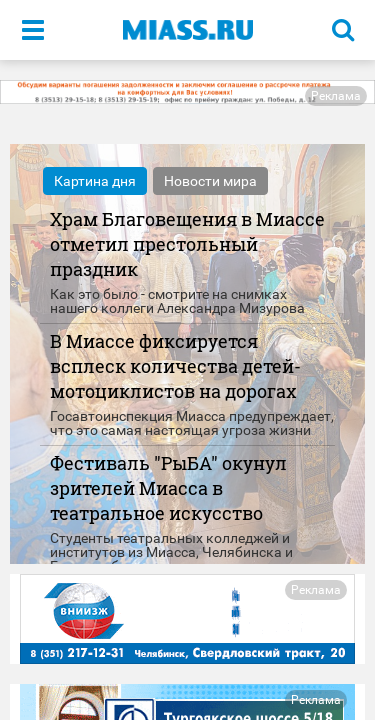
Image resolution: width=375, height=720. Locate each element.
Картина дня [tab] (95, 181)
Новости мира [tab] (210, 181)
